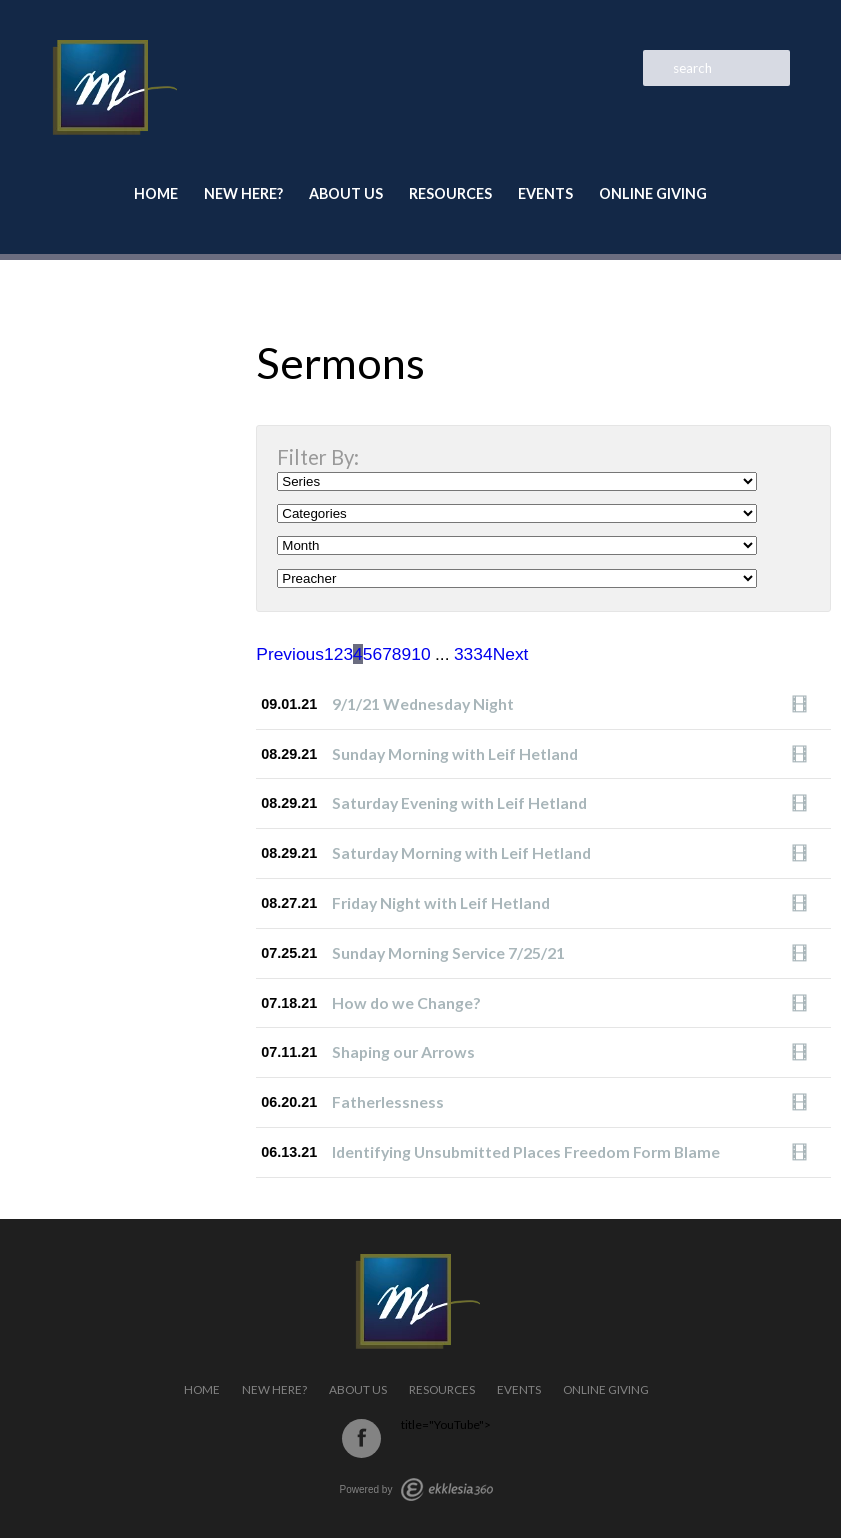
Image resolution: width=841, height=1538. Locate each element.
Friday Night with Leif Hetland (441, 902)
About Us (346, 193)
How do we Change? (406, 1002)
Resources (450, 193)
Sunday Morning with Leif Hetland (455, 753)
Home (156, 193)
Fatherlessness (388, 1101)
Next (511, 654)
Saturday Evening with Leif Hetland (459, 802)
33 (463, 654)
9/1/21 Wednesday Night (423, 703)
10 (420, 654)
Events (545, 193)
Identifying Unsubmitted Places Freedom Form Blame (526, 1151)
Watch (805, 704)
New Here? (243, 193)
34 (482, 654)
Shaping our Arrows (403, 1051)
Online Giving (653, 193)
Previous (290, 654)
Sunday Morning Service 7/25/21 (448, 952)
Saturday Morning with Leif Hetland (461, 852)
